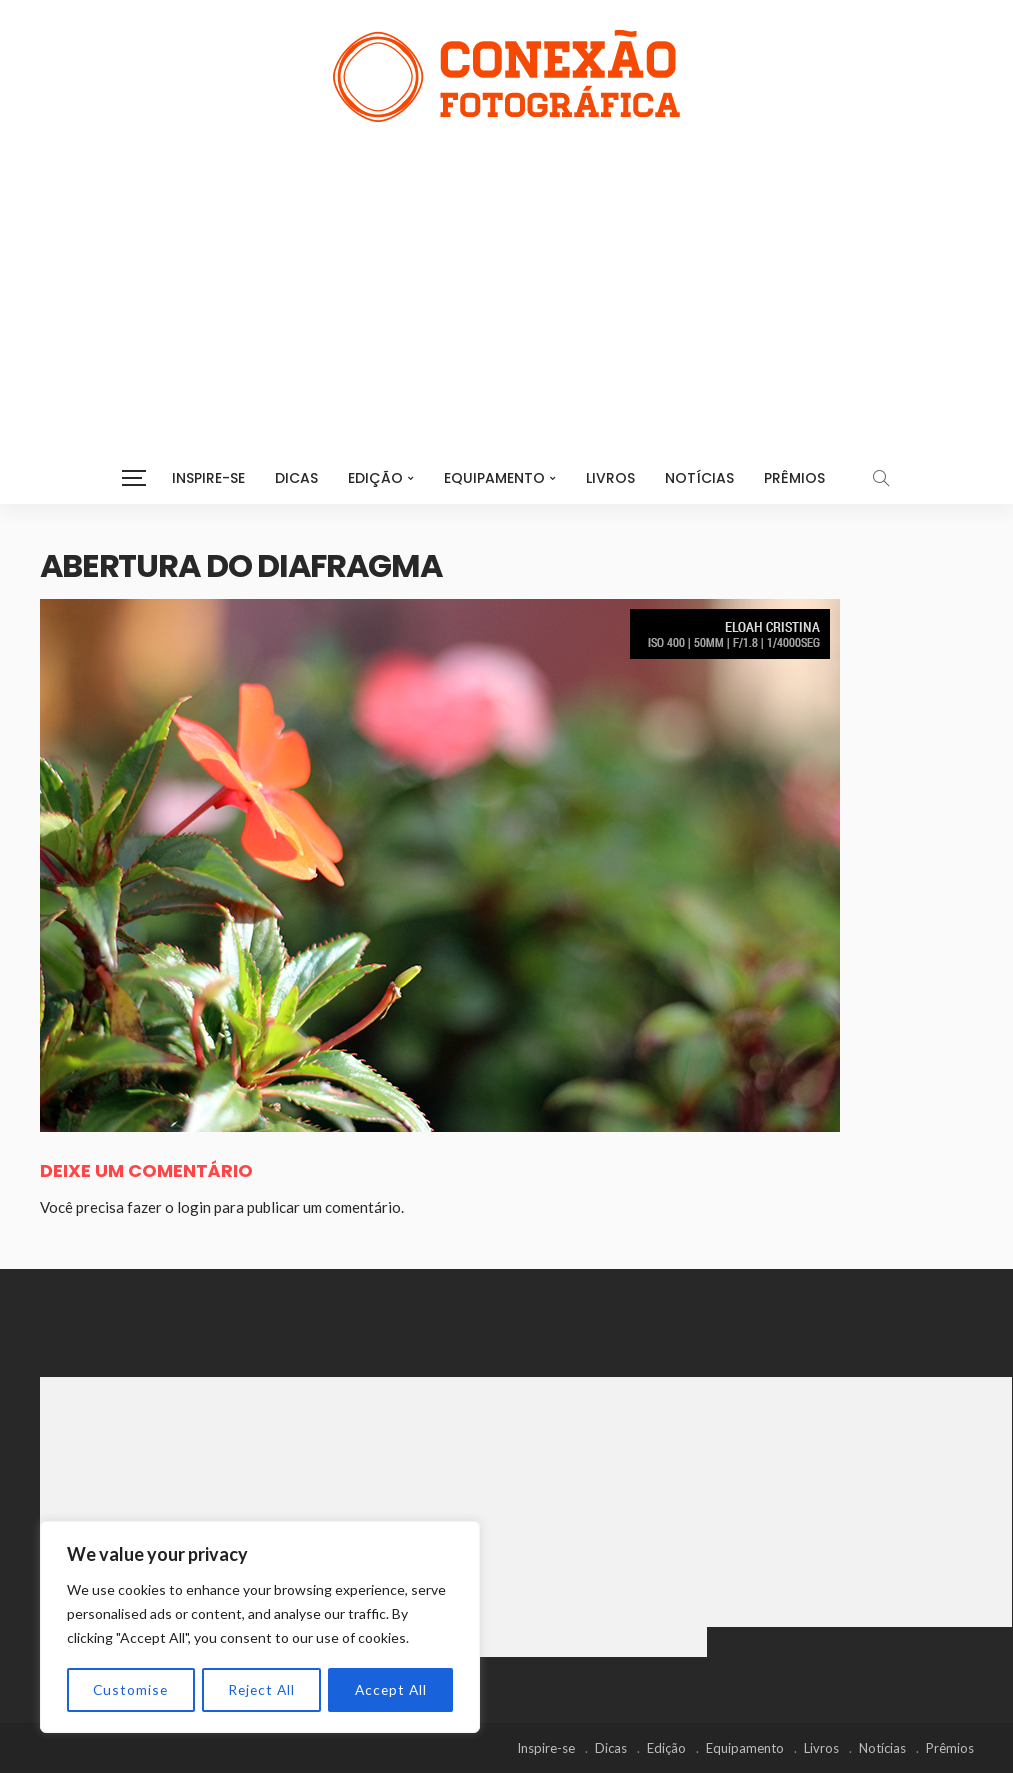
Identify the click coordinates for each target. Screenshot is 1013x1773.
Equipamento (494, 478)
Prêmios (794, 478)
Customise (130, 1689)
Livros (610, 478)
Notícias (699, 478)
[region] (260, 1628)
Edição (375, 478)
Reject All (261, 1689)
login (194, 1207)
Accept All (390, 1689)
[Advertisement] (507, 272)
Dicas (296, 478)
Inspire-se (208, 478)
